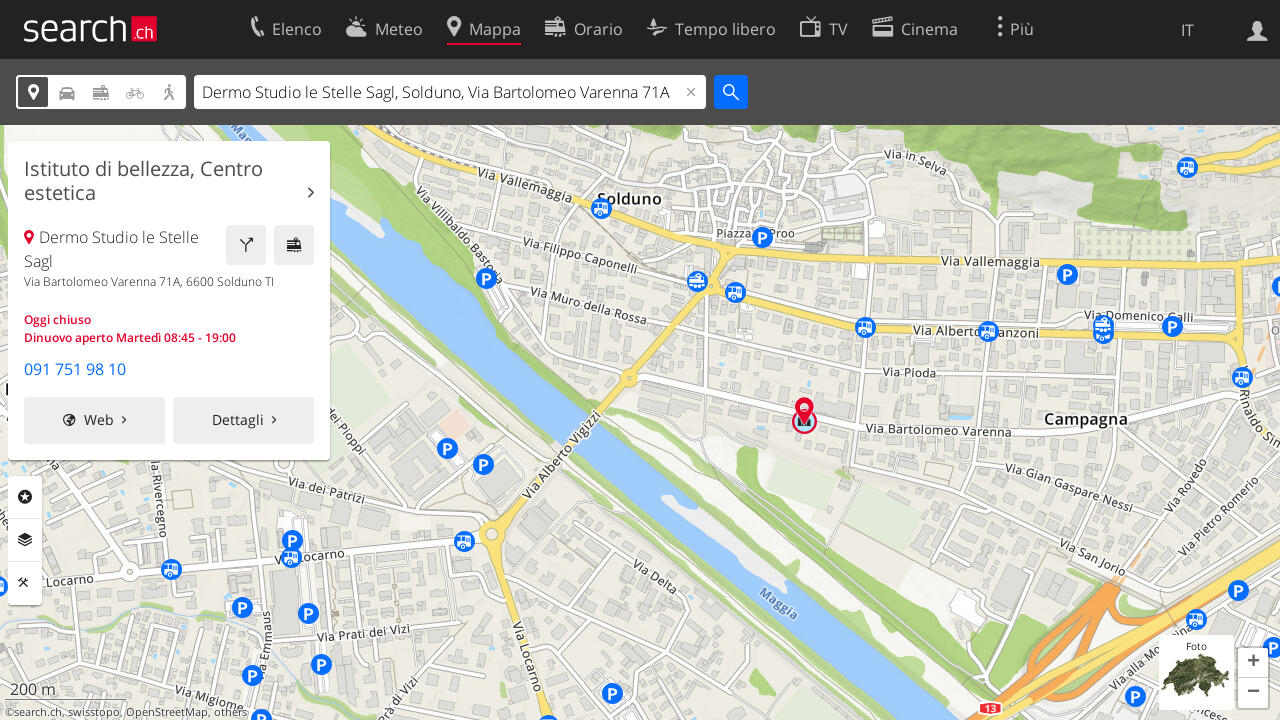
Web (99, 419)
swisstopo (94, 712)
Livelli (25, 540)
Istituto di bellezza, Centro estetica (143, 181)
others (230, 712)
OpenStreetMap (167, 712)
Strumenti (25, 583)
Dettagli (238, 419)
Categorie (25, 497)
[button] (1253, 663)
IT (1187, 30)
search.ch (38, 712)
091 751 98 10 (75, 369)
